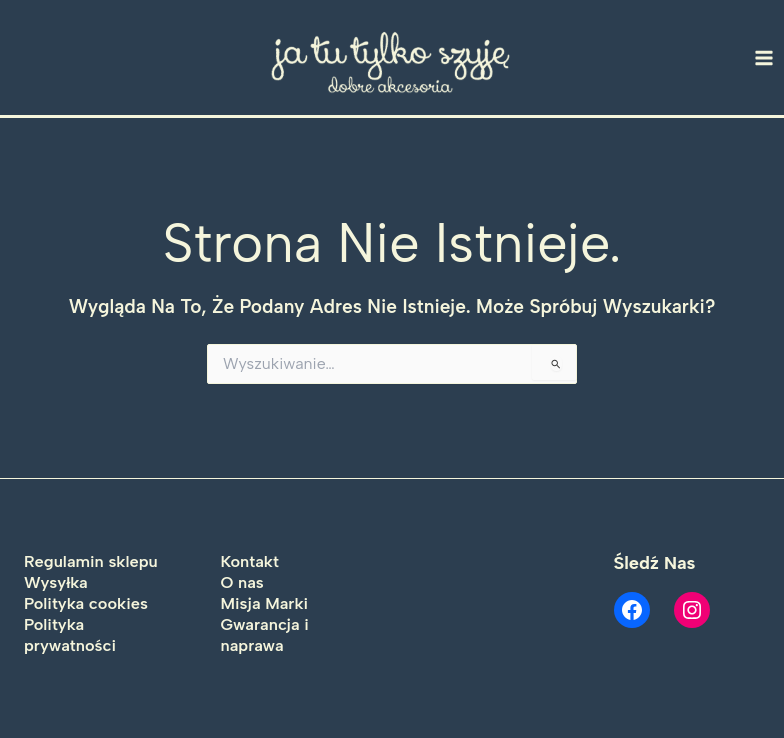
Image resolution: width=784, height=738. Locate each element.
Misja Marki (265, 603)
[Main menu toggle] (764, 57)
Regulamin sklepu (91, 561)
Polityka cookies (86, 603)
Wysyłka (56, 582)
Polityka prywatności (70, 634)
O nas (242, 582)
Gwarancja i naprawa (265, 634)
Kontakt (250, 561)
